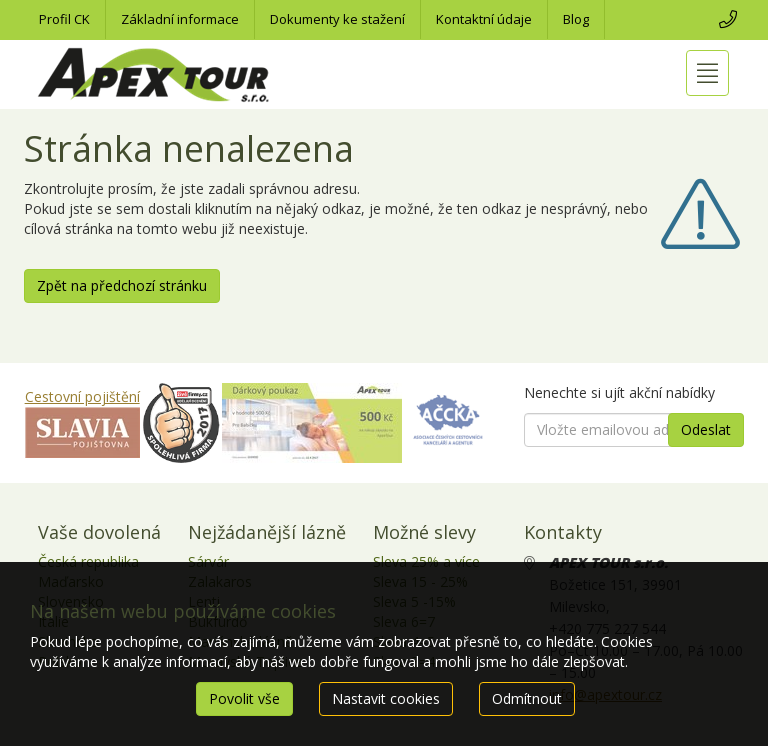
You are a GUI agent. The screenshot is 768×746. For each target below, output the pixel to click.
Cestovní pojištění (82, 396)
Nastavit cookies (386, 698)
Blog (576, 19)
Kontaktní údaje (484, 19)
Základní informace (180, 19)
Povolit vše (244, 698)
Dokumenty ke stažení (337, 19)
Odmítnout (527, 698)
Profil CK (64, 19)
